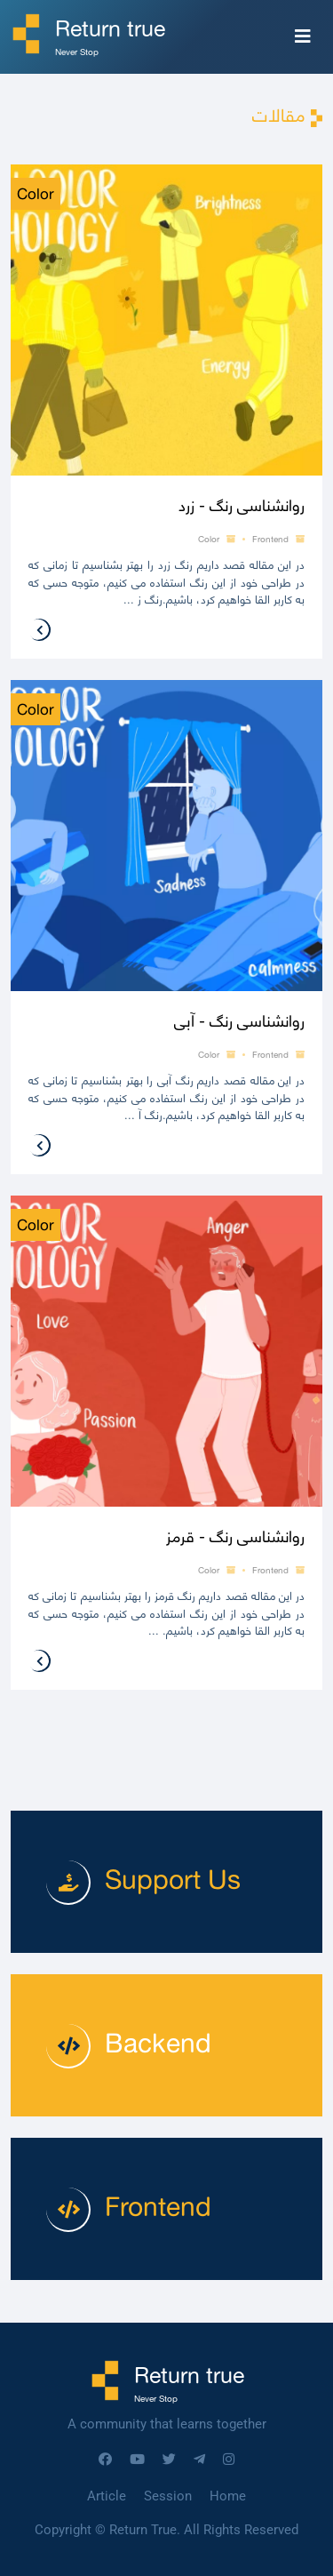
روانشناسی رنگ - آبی (239, 1020)
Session (168, 2496)
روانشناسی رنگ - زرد (241, 505)
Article (106, 2496)
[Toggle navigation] (302, 36)
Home (228, 2496)
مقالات (278, 115)
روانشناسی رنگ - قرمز (235, 1536)
